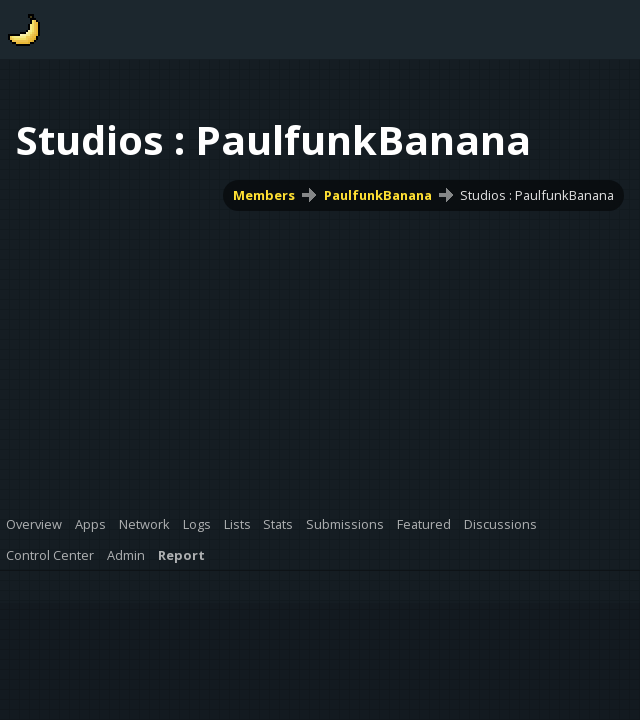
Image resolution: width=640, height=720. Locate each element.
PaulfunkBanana (378, 195)
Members (264, 195)
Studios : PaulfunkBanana (537, 195)
